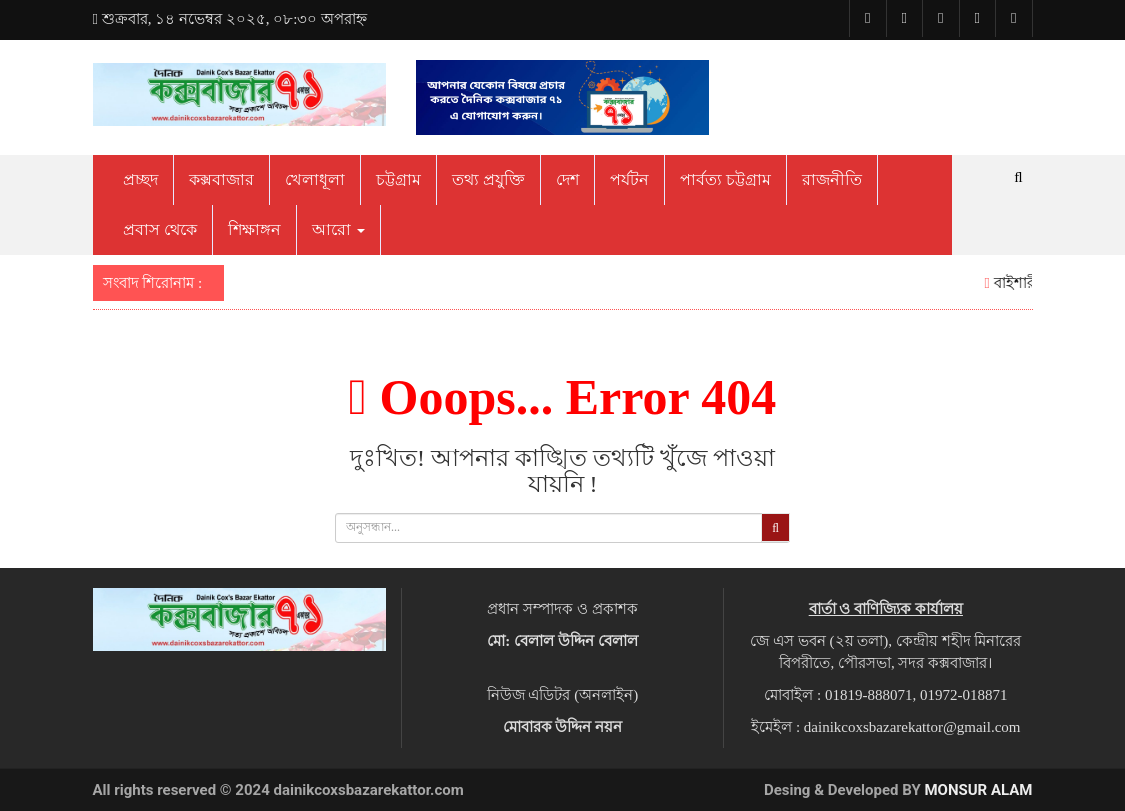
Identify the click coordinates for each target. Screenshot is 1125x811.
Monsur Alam (978, 790)
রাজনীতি (832, 179)
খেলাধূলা (315, 179)
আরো (338, 229)
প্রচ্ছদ (140, 179)
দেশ (567, 179)
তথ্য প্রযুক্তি (488, 179)
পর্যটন (629, 179)
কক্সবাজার (221, 179)
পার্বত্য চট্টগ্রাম (725, 179)
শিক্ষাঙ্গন (254, 229)
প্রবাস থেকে (160, 229)
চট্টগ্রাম (398, 179)
